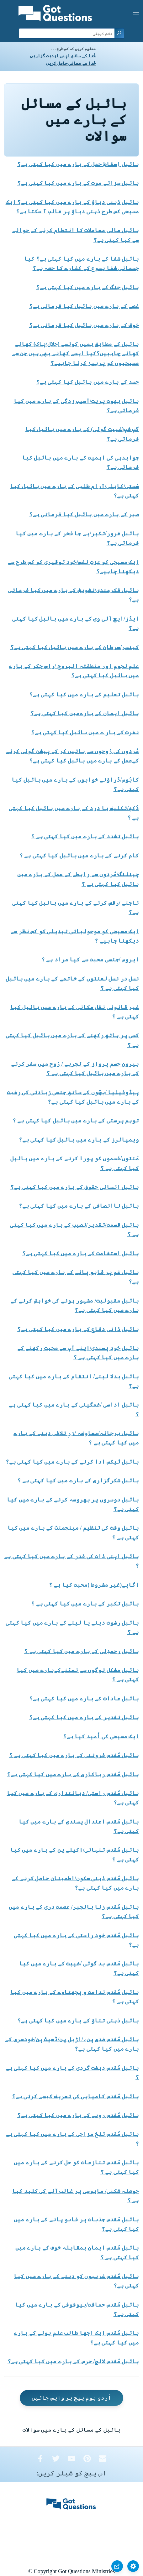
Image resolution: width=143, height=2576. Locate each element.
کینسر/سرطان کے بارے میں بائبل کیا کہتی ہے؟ (74, 647)
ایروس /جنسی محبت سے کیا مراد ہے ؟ (90, 959)
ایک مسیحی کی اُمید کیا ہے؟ (101, 1736)
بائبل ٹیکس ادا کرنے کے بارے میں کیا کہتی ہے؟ (72, 1462)
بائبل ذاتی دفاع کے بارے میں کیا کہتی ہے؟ (78, 1329)
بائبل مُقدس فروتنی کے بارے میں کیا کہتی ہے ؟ (74, 1755)
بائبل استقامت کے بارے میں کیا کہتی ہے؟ (80, 1253)
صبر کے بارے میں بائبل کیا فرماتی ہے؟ (84, 514)
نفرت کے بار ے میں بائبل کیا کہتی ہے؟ (85, 732)
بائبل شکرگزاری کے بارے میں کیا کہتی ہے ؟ (78, 1480)
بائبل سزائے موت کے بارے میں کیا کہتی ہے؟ (78, 183)
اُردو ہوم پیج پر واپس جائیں (71, 2398)
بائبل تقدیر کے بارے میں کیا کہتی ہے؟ (84, 1717)
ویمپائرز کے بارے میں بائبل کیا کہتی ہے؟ (79, 1140)
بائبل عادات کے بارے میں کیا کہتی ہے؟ (84, 1698)
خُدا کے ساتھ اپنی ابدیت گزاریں (63, 56)
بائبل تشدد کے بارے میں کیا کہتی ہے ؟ (85, 836)
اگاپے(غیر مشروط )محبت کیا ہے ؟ (94, 1585)
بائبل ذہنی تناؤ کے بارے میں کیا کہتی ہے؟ (78, 2020)
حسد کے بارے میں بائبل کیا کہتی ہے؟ (87, 382)
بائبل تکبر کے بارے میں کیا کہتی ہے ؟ (85, 1603)
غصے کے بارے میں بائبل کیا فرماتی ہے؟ (84, 306)
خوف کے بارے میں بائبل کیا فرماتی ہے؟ (84, 325)
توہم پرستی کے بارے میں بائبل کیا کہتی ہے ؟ (76, 1120)
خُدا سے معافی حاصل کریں (71, 63)
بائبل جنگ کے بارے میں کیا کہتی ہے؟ (87, 287)
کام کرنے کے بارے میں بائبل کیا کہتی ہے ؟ (79, 855)
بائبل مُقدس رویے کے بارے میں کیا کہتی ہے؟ (78, 2115)
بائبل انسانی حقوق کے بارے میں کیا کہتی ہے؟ (74, 1187)
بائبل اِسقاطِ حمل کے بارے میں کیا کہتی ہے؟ (78, 164)
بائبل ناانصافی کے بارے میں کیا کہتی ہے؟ (79, 1206)
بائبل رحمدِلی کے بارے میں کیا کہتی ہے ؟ (81, 1651)
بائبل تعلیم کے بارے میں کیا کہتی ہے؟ (84, 694)
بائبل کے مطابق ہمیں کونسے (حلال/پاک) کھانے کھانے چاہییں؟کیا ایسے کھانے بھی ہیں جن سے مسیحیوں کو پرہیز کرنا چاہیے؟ (75, 353)
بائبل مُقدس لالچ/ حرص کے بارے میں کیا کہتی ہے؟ (73, 2361)
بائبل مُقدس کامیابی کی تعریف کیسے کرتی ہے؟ (75, 2096)
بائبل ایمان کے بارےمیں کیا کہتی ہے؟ (84, 713)
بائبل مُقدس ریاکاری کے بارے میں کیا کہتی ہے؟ (73, 1774)
